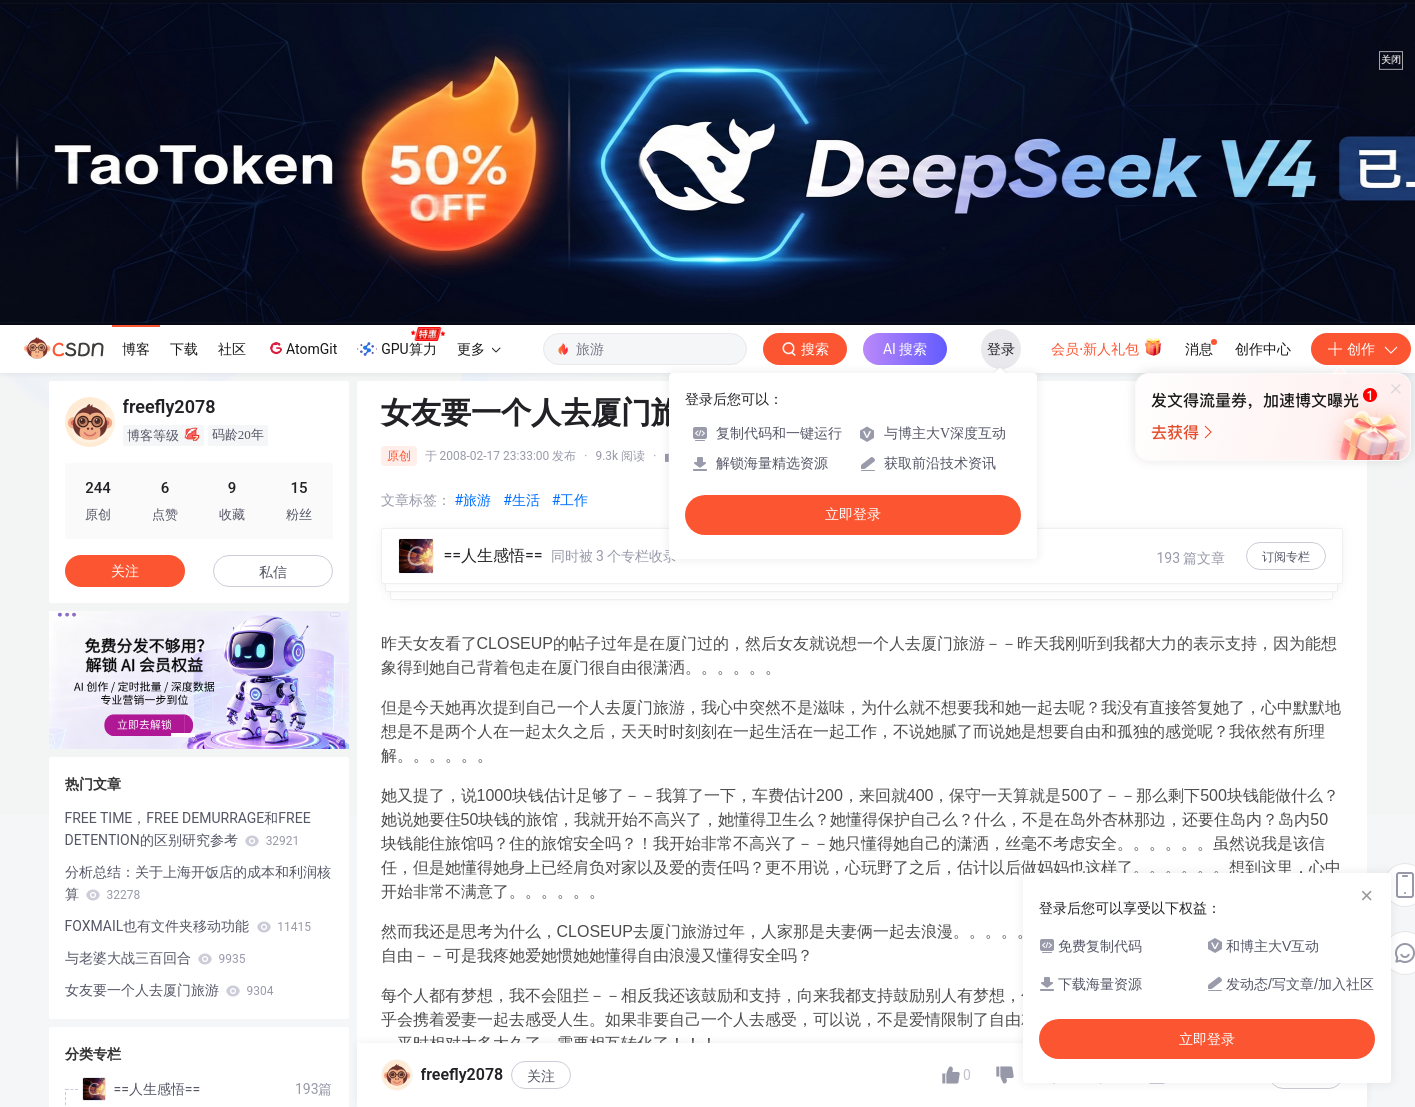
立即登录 (853, 514)
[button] (183, 735)
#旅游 (473, 500)
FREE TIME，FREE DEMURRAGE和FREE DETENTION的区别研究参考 (188, 829)
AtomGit (301, 348)
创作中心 (1263, 349)
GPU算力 (400, 343)
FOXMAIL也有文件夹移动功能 (188, 926)
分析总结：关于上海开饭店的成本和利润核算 (198, 883)
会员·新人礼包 (1106, 347)
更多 (479, 349)
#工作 (570, 500)
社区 (232, 349)
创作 (1361, 349)
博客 (136, 349)
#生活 (521, 500)
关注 (541, 1076)
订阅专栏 (1286, 557)
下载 (184, 349)
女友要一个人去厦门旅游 (169, 990)
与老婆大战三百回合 (155, 958)
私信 (273, 572)
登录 (1001, 349)
